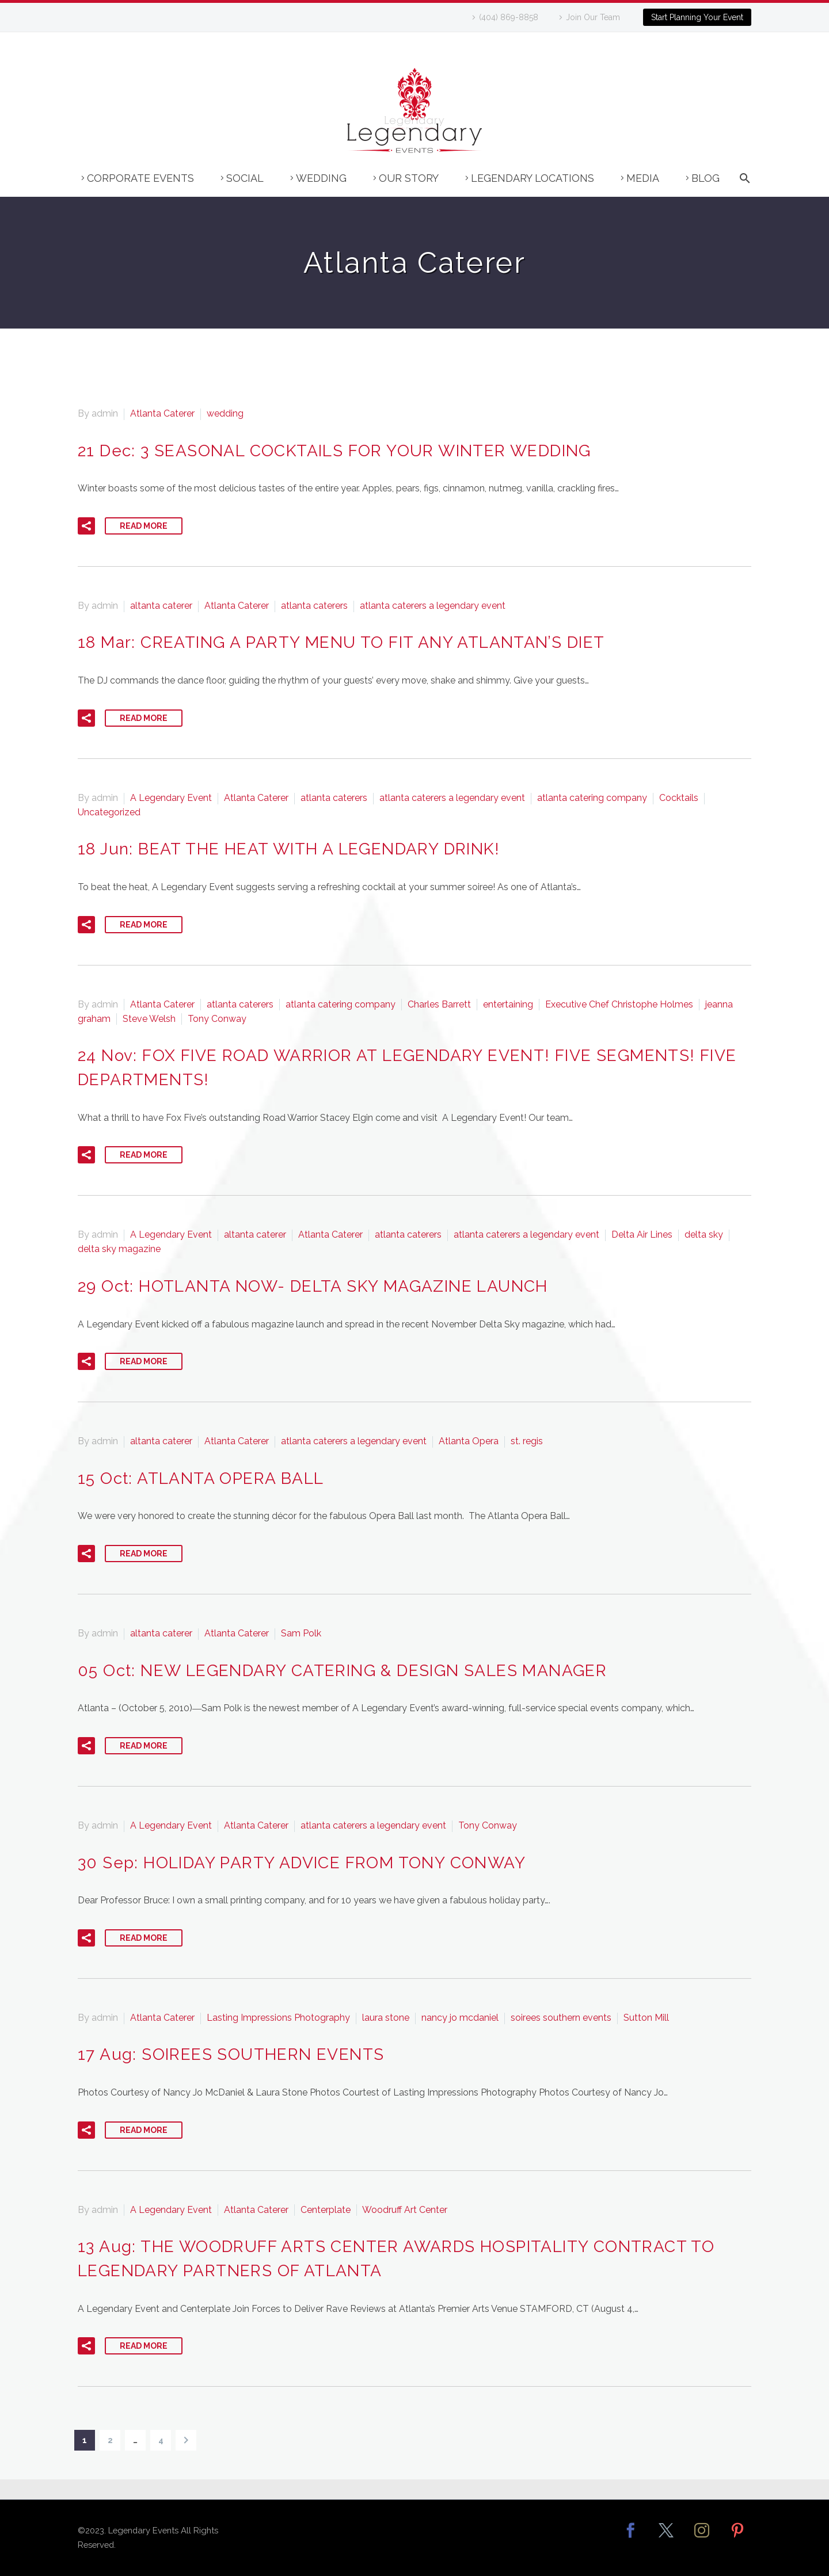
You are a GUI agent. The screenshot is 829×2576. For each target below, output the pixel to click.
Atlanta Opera (469, 1441)
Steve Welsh (149, 1018)
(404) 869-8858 (508, 17)
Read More (144, 526)
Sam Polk (301, 1633)
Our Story (409, 178)
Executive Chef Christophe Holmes (619, 1004)
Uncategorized (109, 812)
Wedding (321, 178)
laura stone (385, 2017)
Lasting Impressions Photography (278, 2017)
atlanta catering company (592, 797)
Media (642, 178)
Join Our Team (593, 17)
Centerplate (326, 2209)
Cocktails (678, 797)
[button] (86, 526)
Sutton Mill (646, 2017)
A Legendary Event (171, 797)
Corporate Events (140, 178)
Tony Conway (217, 1018)
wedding (225, 413)
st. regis (527, 1441)
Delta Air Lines (641, 1234)
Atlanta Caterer (162, 413)
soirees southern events (561, 2017)
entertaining (508, 1004)
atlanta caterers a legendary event (432, 605)
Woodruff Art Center (404, 2209)
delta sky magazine (119, 1248)
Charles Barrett (439, 1004)
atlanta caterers (314, 605)
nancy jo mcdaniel (460, 2017)
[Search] (743, 184)
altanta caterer (161, 605)
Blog (705, 178)
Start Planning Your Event (697, 17)
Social (245, 178)
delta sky (704, 1234)
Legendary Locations (532, 178)
